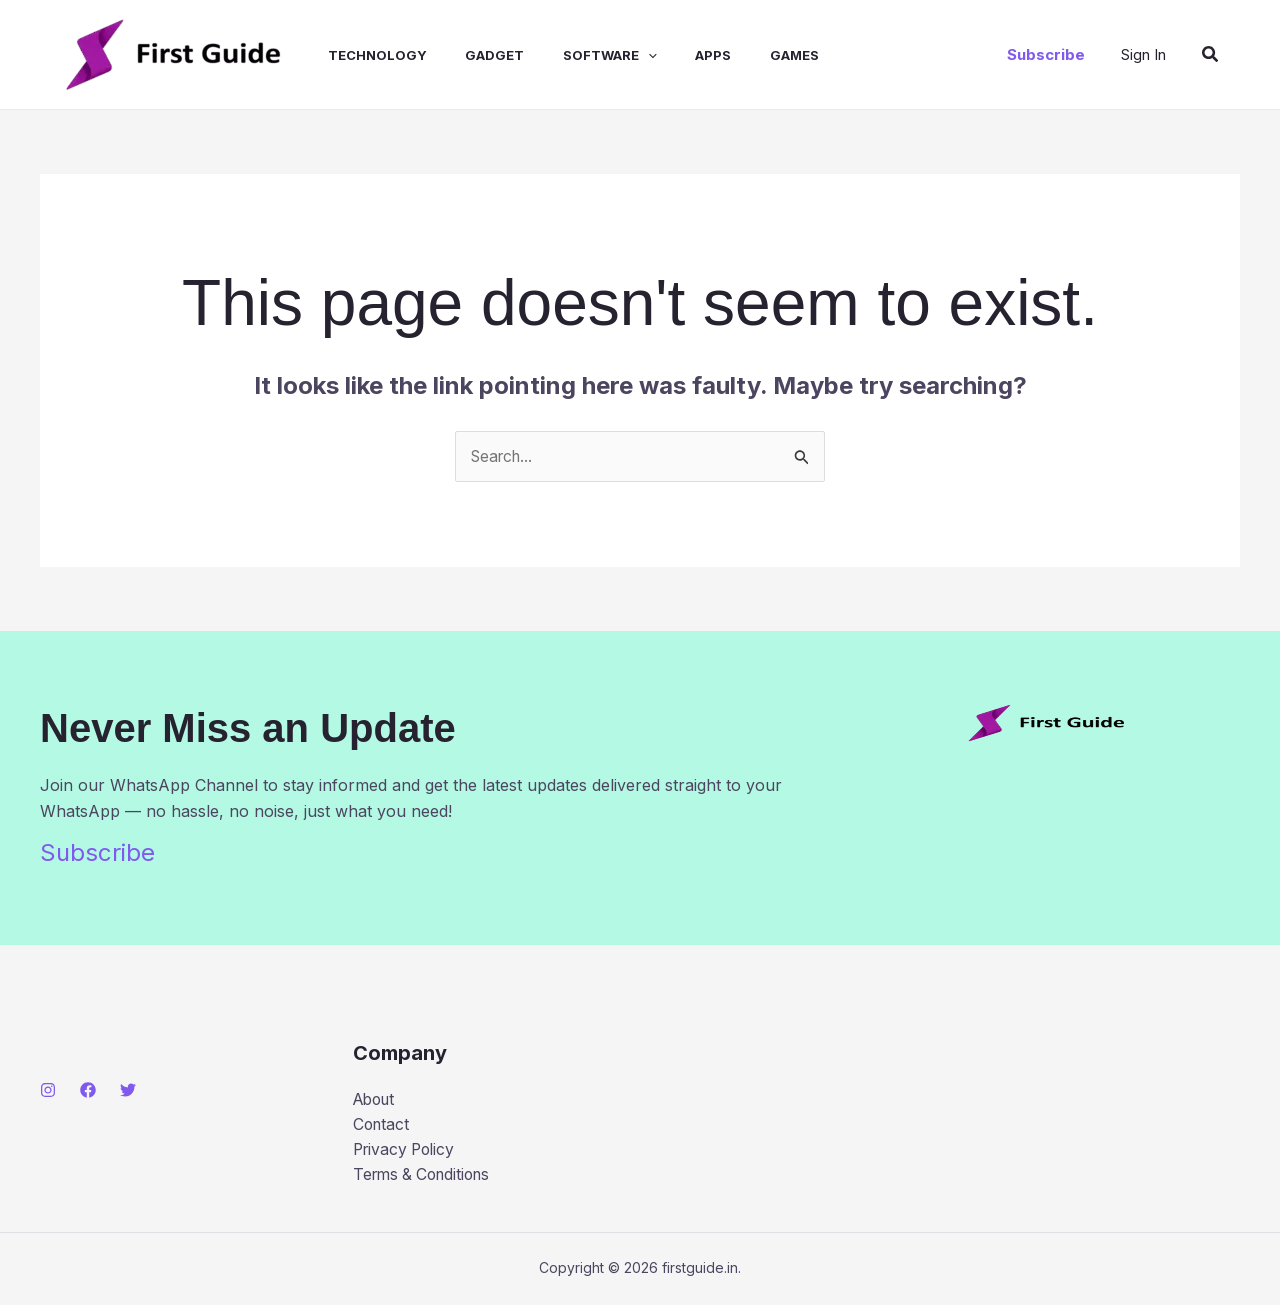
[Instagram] (48, 1090)
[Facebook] (88, 1090)
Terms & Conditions (426, 1176)
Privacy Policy (407, 1150)
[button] (1046, 54)
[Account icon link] (1143, 55)
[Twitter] (128, 1090)
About (376, 1099)
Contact (382, 1125)
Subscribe (97, 853)
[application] (618, 55)
